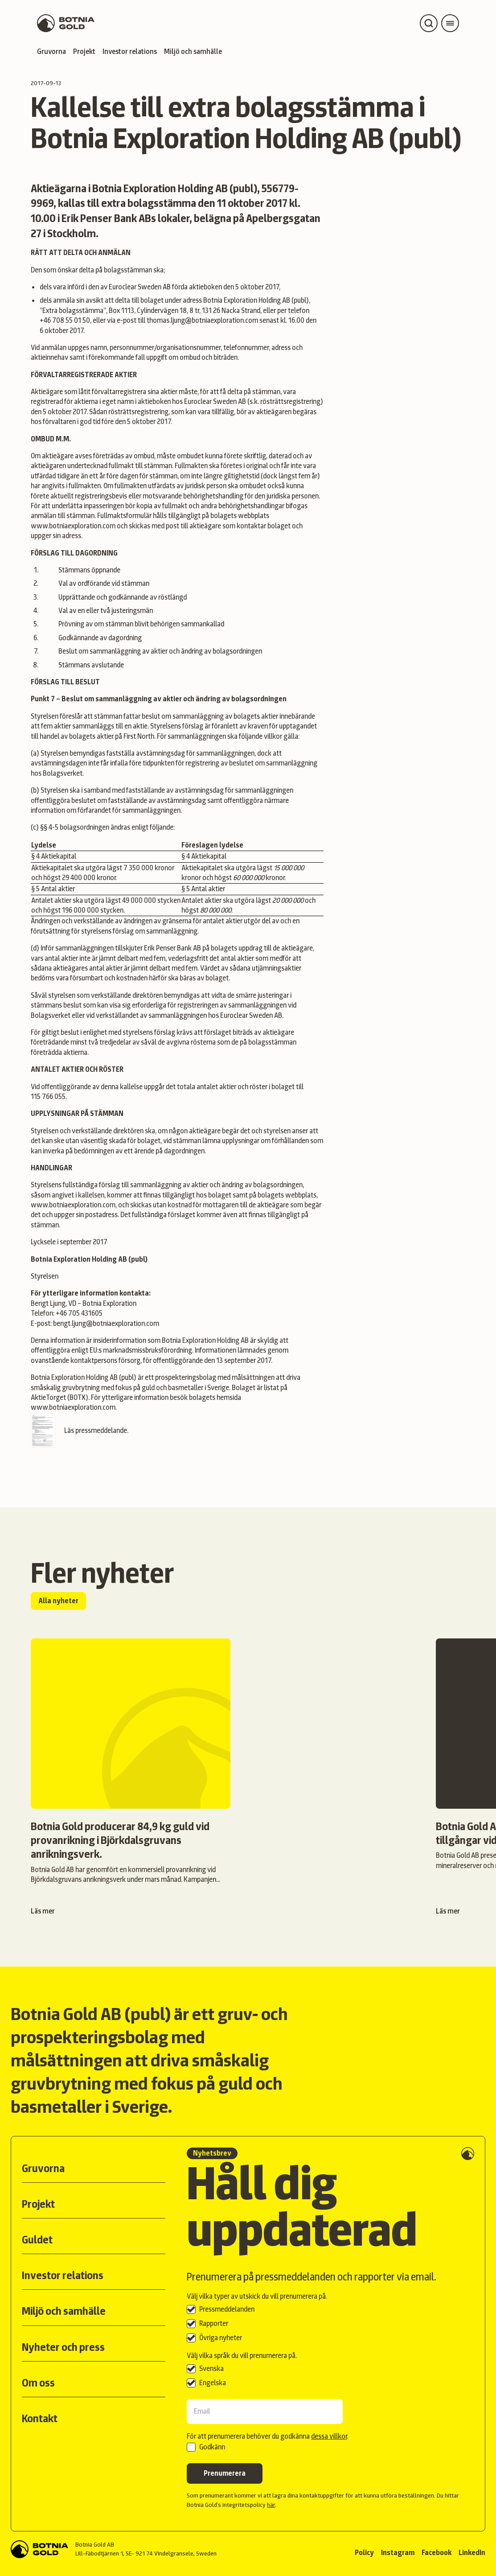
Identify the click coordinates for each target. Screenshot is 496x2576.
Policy (364, 2552)
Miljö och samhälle (193, 51)
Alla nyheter (58, 1600)
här (271, 2505)
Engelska (212, 2382)
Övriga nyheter (220, 2337)
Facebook (436, 2552)
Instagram (397, 2552)
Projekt (84, 51)
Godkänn (212, 2447)
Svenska (211, 2368)
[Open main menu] (450, 23)
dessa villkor (329, 2436)
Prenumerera (225, 2473)
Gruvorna (51, 51)
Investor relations (129, 51)
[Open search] (429, 23)
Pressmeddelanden (226, 2309)
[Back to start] (39, 2549)
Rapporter (213, 2323)
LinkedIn (472, 2552)
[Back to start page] (65, 23)
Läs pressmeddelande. (79, 1430)
